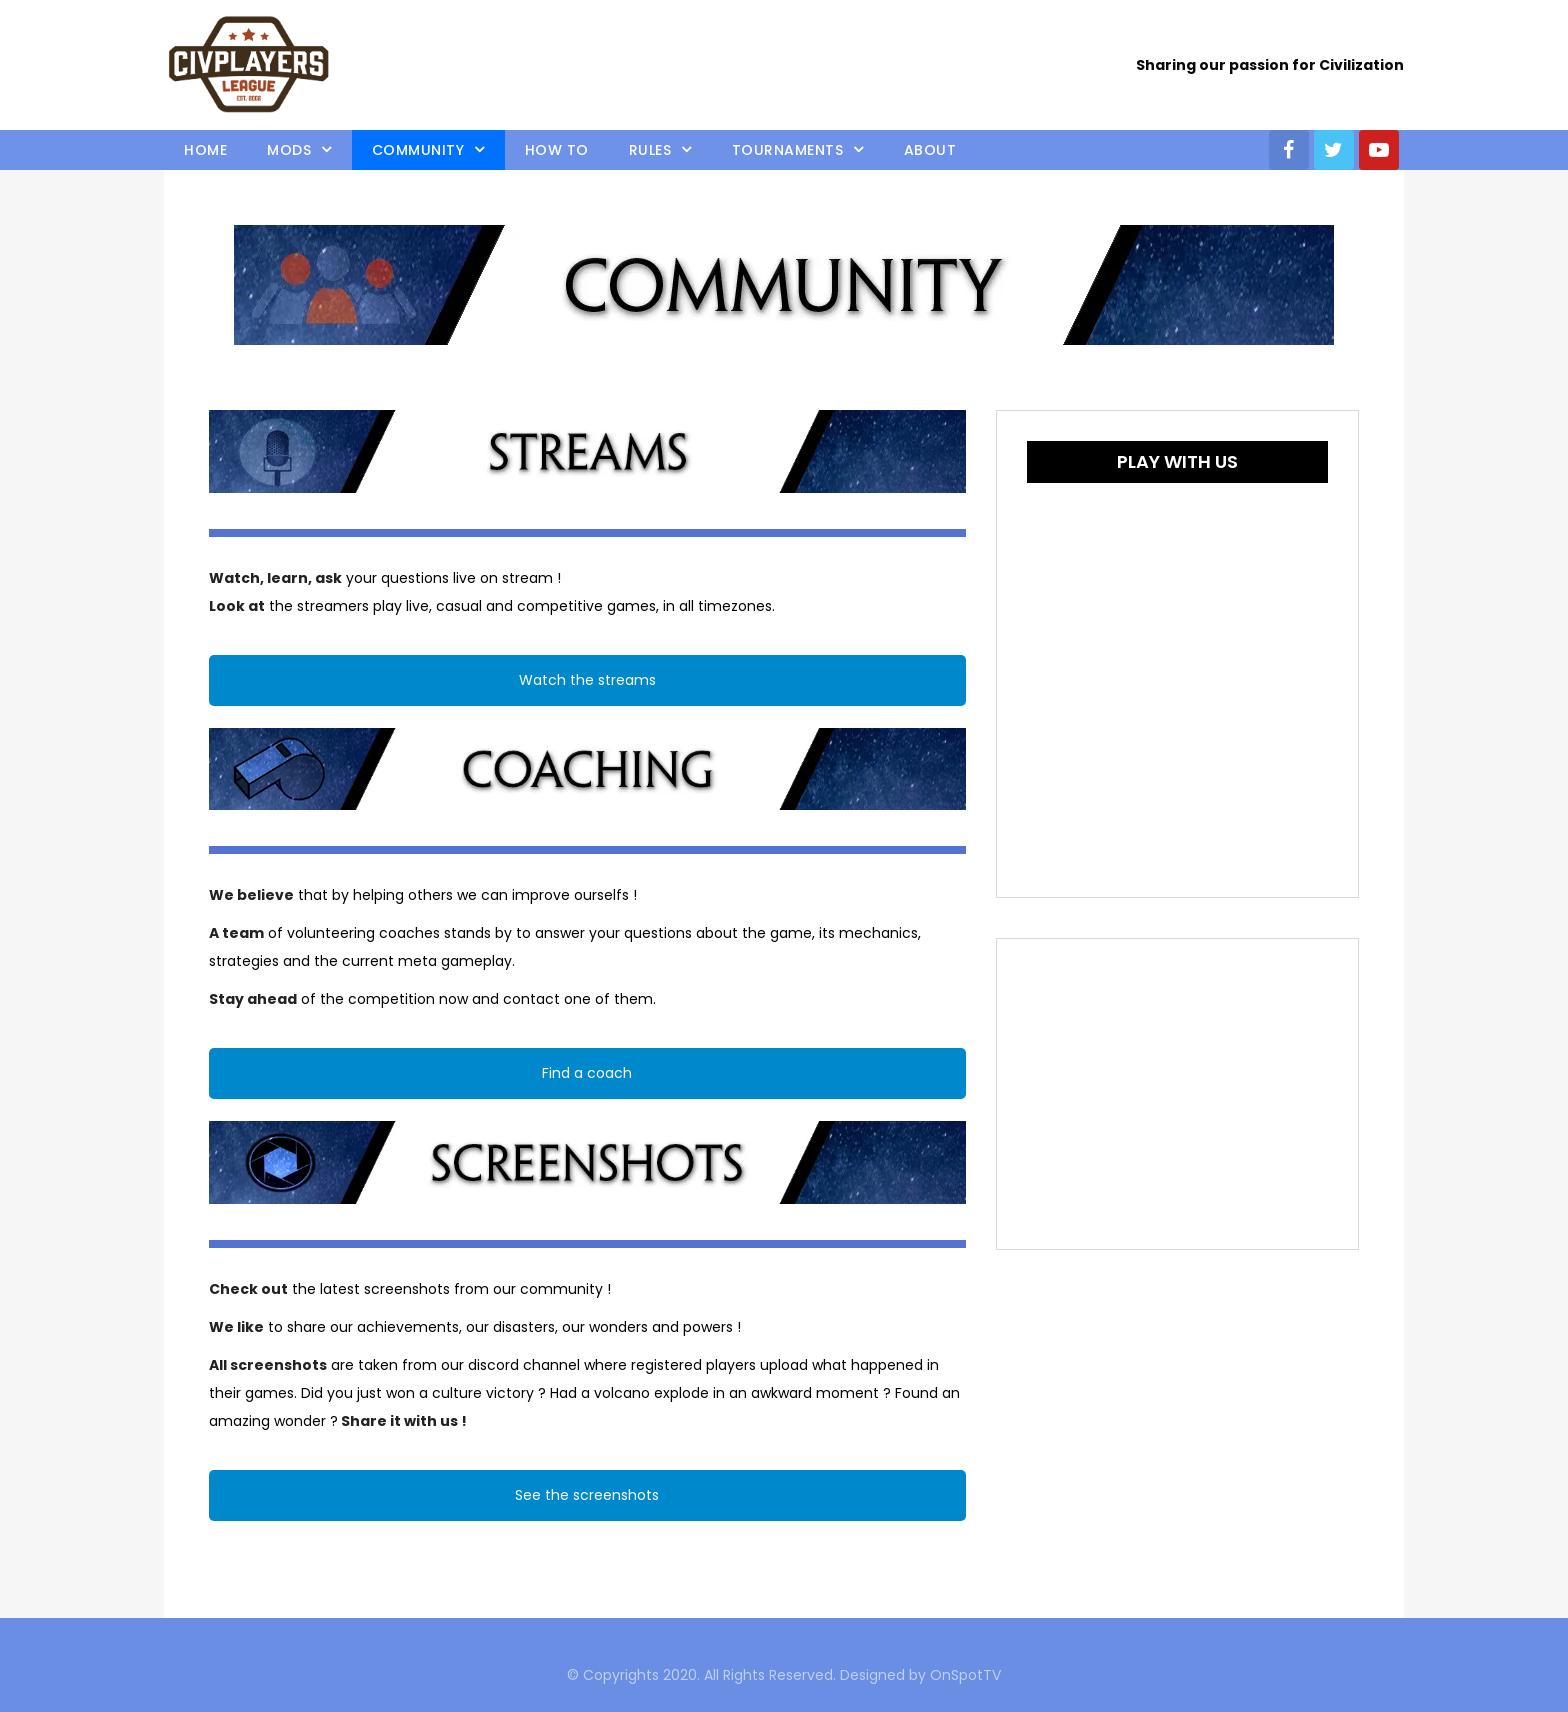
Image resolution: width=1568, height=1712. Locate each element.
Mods (289, 150)
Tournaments (788, 150)
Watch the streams (587, 680)
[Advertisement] (1177, 1094)
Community (418, 150)
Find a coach (587, 1073)
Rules (650, 150)
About (930, 150)
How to (557, 150)
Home (205, 150)
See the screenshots (587, 1495)
